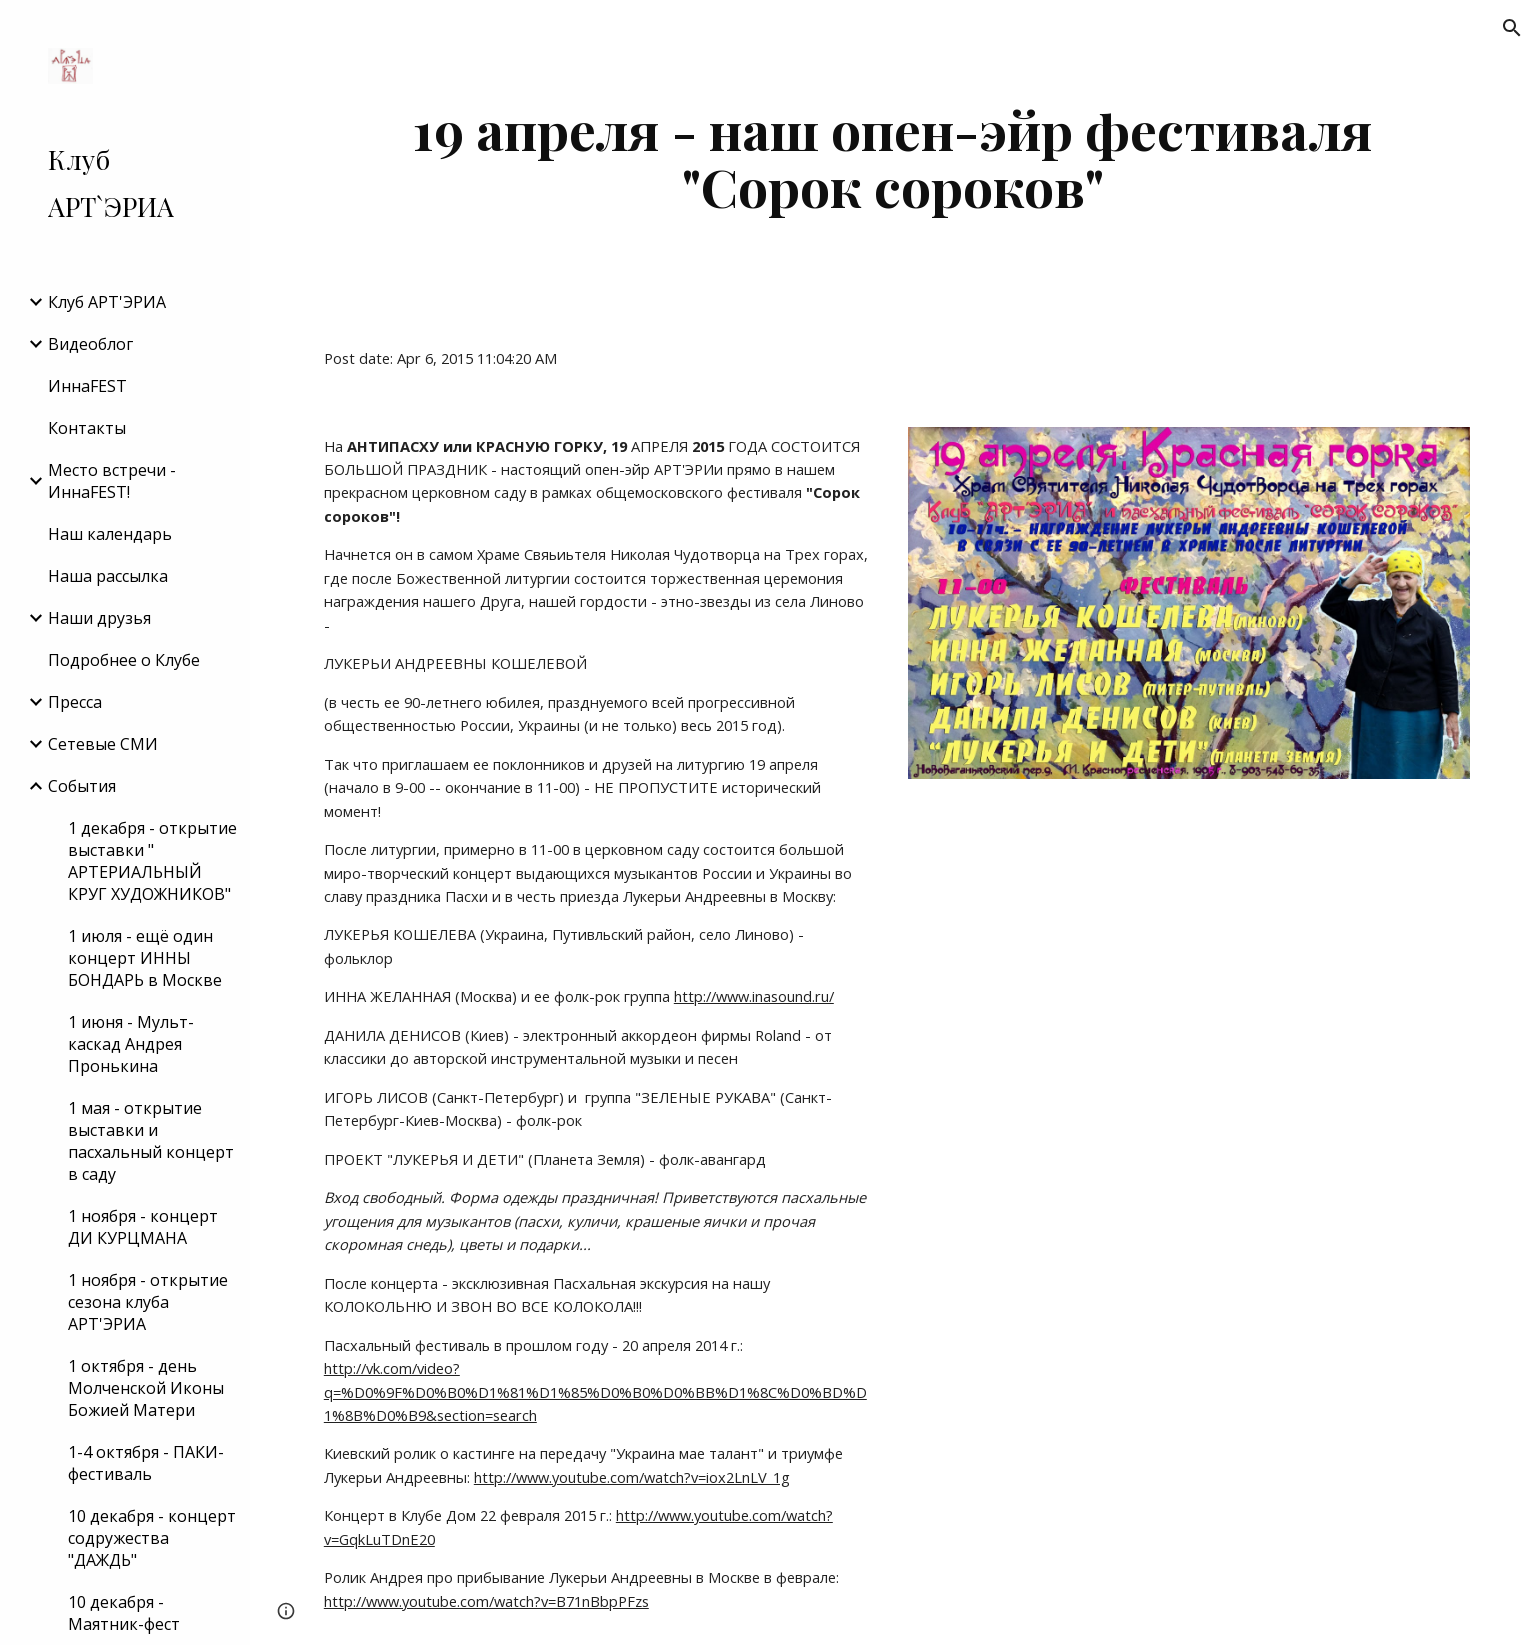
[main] (893, 157)
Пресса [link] (75, 702)
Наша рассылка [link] (108, 576)
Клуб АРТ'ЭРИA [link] (107, 302)
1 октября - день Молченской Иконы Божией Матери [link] (146, 1388)
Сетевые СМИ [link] (103, 744)
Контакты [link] (87, 428)
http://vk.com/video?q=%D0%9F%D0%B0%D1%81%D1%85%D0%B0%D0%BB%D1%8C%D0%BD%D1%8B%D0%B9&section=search (595, 1391)
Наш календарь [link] (110, 534)
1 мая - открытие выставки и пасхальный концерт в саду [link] (151, 1141)
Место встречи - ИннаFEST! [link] (112, 481)
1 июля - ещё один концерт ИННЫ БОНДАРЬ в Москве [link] (145, 958)
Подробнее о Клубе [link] (124, 660)
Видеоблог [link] (90, 344)
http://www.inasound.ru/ (754, 996)
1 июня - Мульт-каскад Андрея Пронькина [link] (131, 1044)
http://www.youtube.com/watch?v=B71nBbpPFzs (486, 1601)
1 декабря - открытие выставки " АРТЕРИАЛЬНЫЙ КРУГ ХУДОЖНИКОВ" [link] (152, 861)
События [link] (82, 786)
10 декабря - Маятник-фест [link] (124, 1613)
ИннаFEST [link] (87, 386)
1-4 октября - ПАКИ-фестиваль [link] (146, 1463)
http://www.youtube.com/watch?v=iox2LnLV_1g (632, 1477)
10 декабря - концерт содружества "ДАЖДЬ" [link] (152, 1538)
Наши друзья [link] (99, 618)
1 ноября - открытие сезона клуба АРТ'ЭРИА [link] (148, 1302)
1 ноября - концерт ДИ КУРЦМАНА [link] (143, 1227)
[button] (1512, 28)
